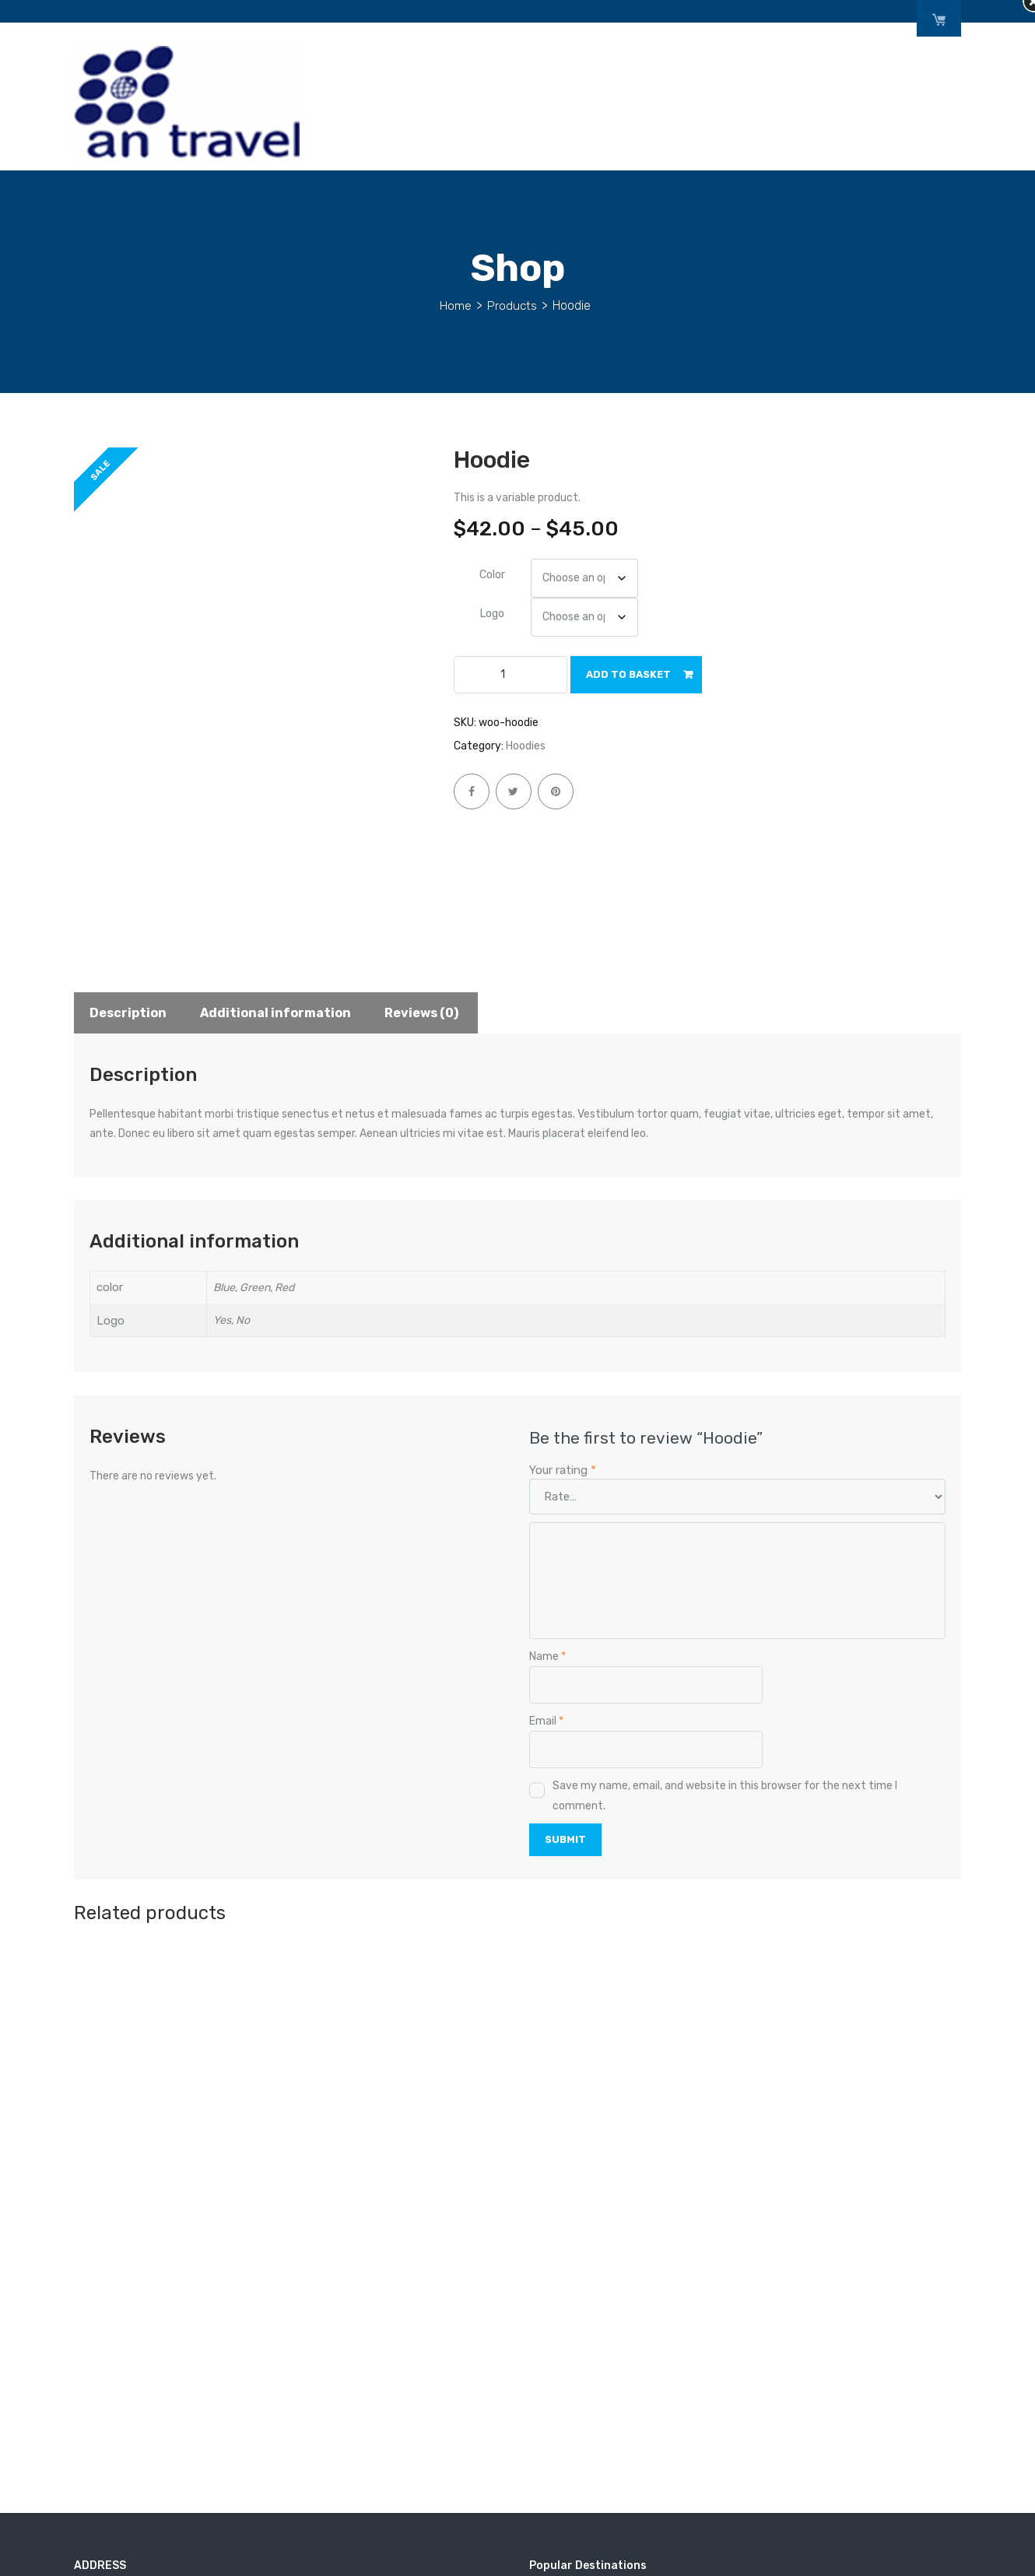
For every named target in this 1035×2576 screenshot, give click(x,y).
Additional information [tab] (275, 1012)
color (492, 574)
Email (546, 1721)
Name (547, 1656)
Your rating (562, 1470)
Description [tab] (128, 1012)
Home (456, 305)
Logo (492, 613)
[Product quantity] (510, 674)
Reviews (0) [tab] (421, 1012)
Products (512, 305)
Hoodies (526, 746)
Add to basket (628, 674)
